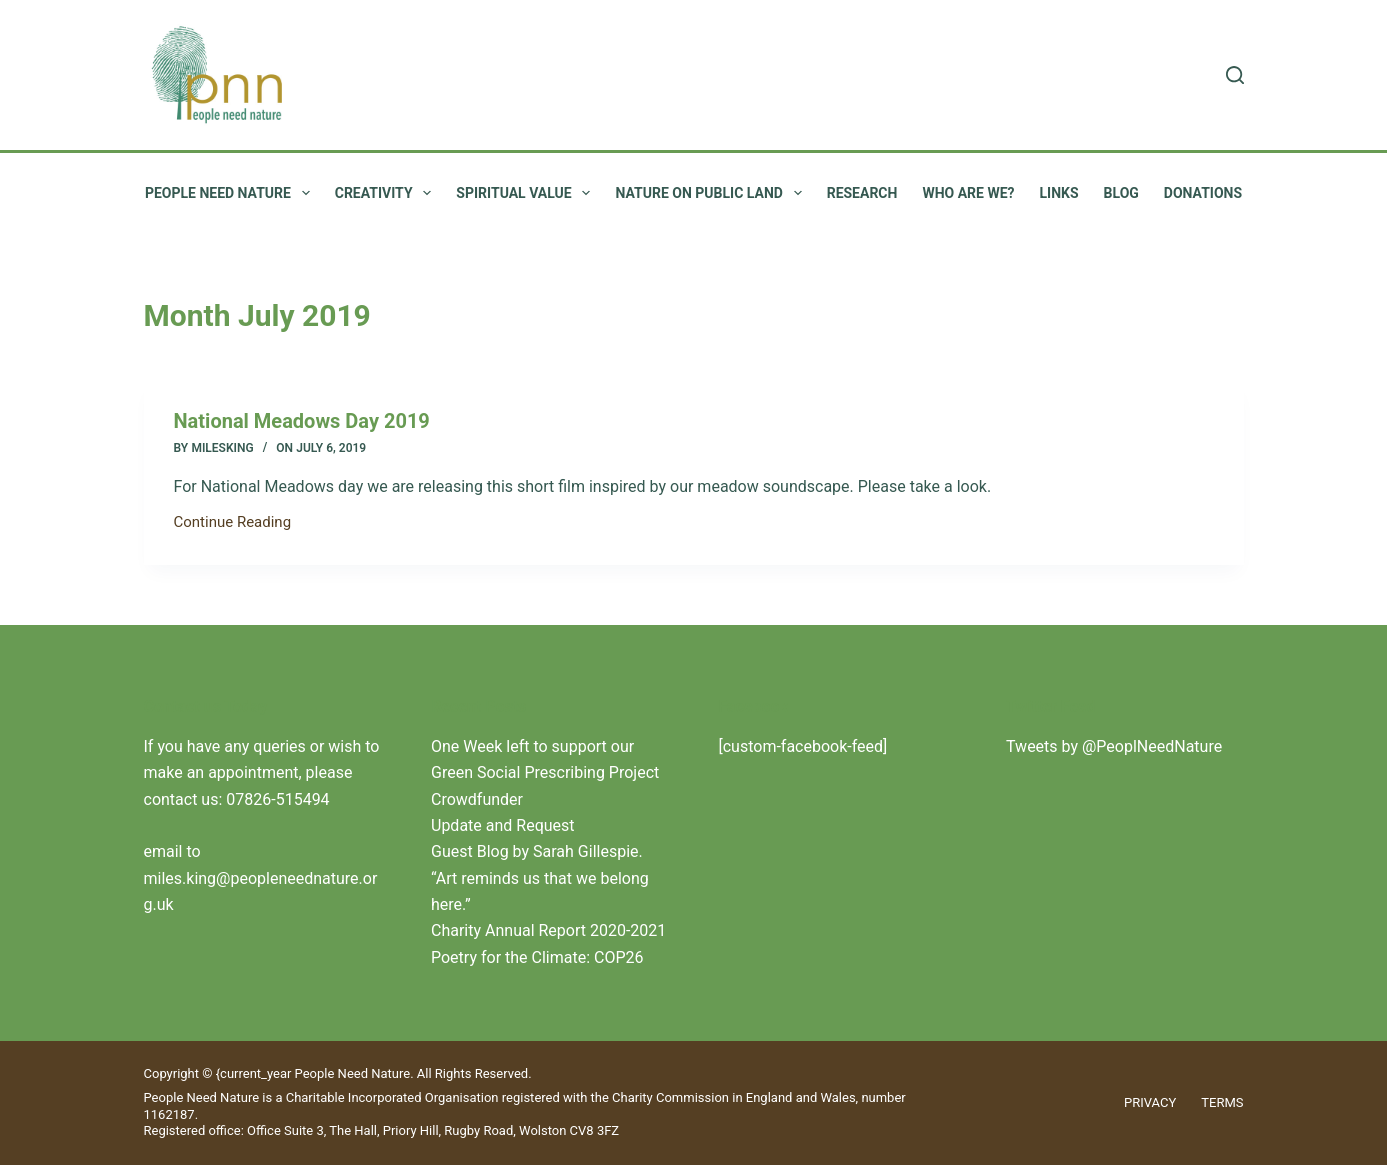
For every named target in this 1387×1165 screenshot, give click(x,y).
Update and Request (503, 825)
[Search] (1235, 75)
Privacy (1150, 1102)
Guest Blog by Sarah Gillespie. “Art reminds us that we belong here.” (540, 878)
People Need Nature (231, 193)
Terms (1222, 1102)
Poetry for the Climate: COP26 (537, 957)
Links (1059, 193)
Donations (1203, 193)
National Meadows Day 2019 (302, 421)
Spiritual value (527, 193)
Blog (1121, 193)
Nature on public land (712, 193)
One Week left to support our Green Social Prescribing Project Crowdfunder (545, 773)
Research (862, 193)
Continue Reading (233, 524)
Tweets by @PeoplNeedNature (1114, 746)
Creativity (387, 193)
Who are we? (968, 193)
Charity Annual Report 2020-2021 (548, 930)
